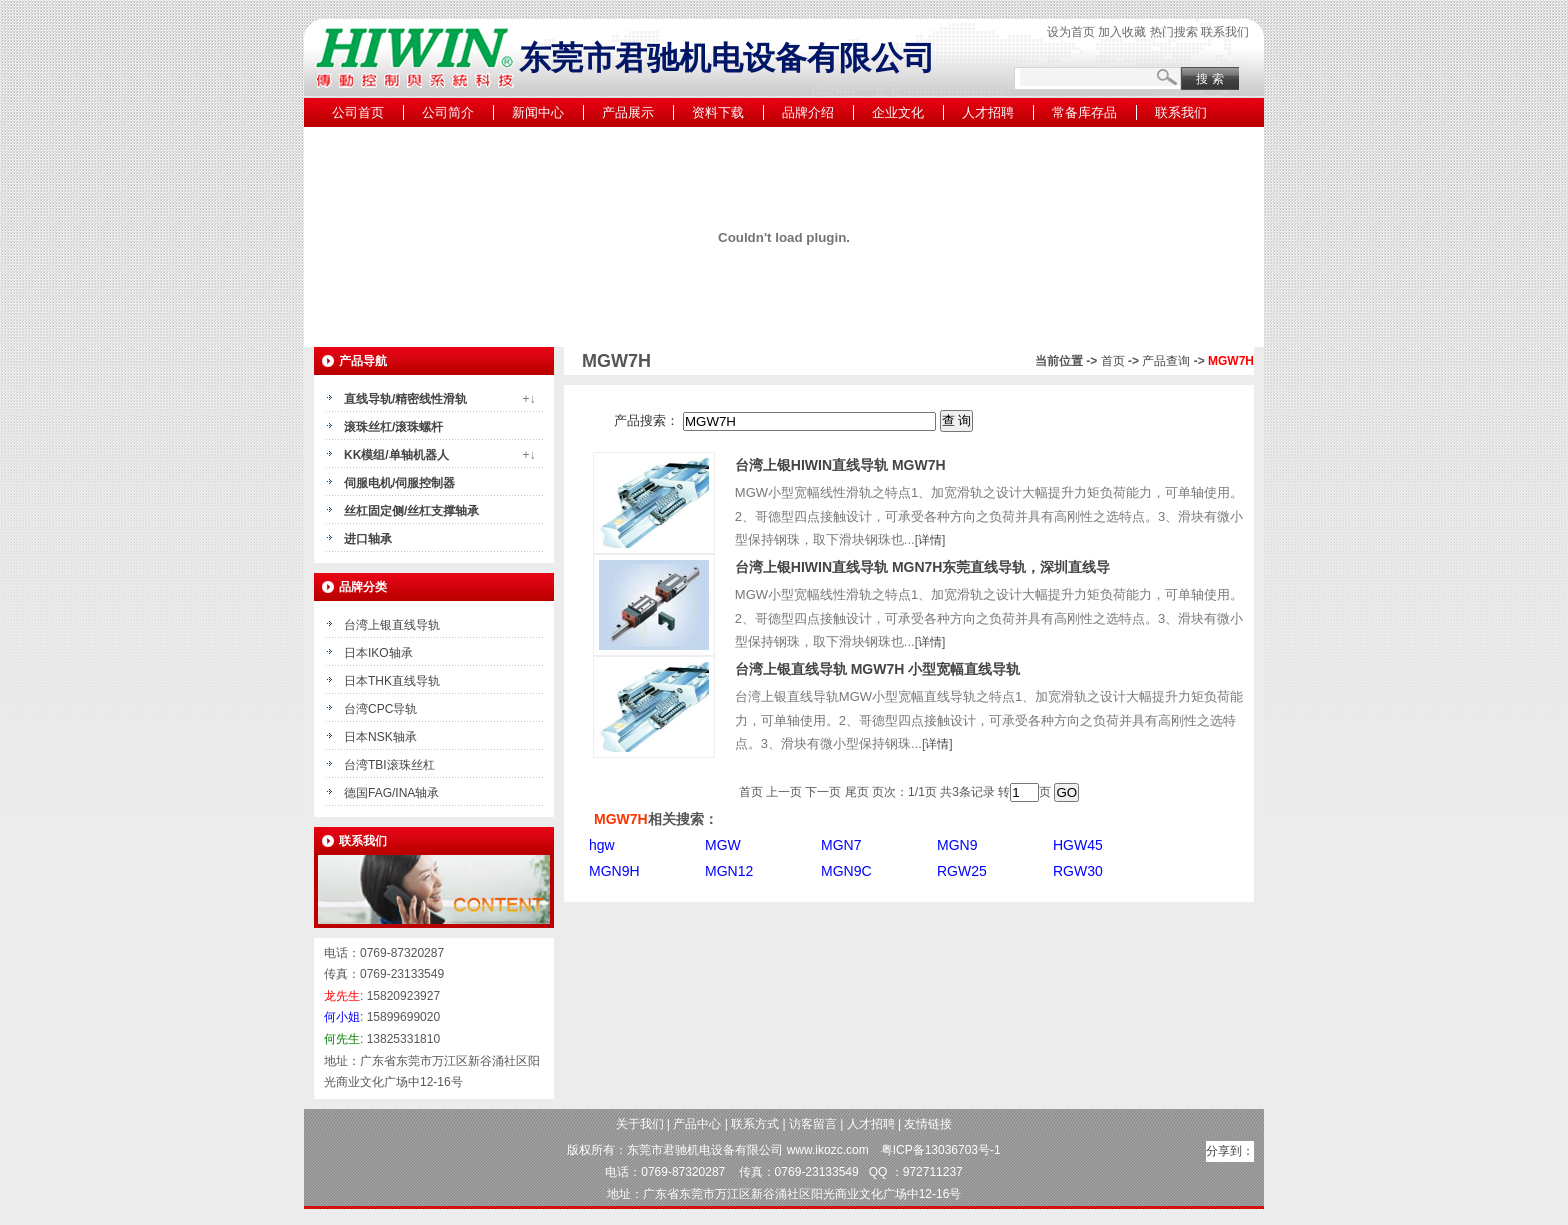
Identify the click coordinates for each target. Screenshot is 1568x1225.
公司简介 (448, 112)
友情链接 (928, 1124)
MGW (723, 845)
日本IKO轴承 (378, 653)
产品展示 (628, 112)
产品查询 (1166, 361)
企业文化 (898, 112)
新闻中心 (538, 112)
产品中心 (697, 1124)
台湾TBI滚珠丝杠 (389, 765)
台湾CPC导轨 (380, 709)
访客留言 (813, 1124)
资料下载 (718, 112)
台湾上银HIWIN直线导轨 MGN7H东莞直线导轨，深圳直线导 (923, 567)
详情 (930, 540)
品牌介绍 (808, 112)
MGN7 (841, 845)
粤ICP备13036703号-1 (941, 1150)
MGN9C (846, 871)
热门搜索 (1174, 32)
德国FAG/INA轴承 (391, 793)
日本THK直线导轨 (392, 681)
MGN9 (957, 845)
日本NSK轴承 (380, 737)
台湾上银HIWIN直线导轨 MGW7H (840, 465)
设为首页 (1071, 32)
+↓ (528, 399)
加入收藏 (1122, 32)
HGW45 (1078, 845)
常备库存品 (1084, 112)
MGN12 (729, 871)
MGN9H (614, 871)
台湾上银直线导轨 (392, 625)
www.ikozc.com (828, 1150)
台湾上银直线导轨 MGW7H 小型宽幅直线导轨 (877, 669)
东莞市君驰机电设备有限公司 (705, 1150)
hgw (602, 845)
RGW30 (1078, 871)
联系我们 (1225, 32)
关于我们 (640, 1124)
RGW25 (962, 871)
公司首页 (358, 112)
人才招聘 (988, 112)
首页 (1113, 361)
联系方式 (755, 1124)
